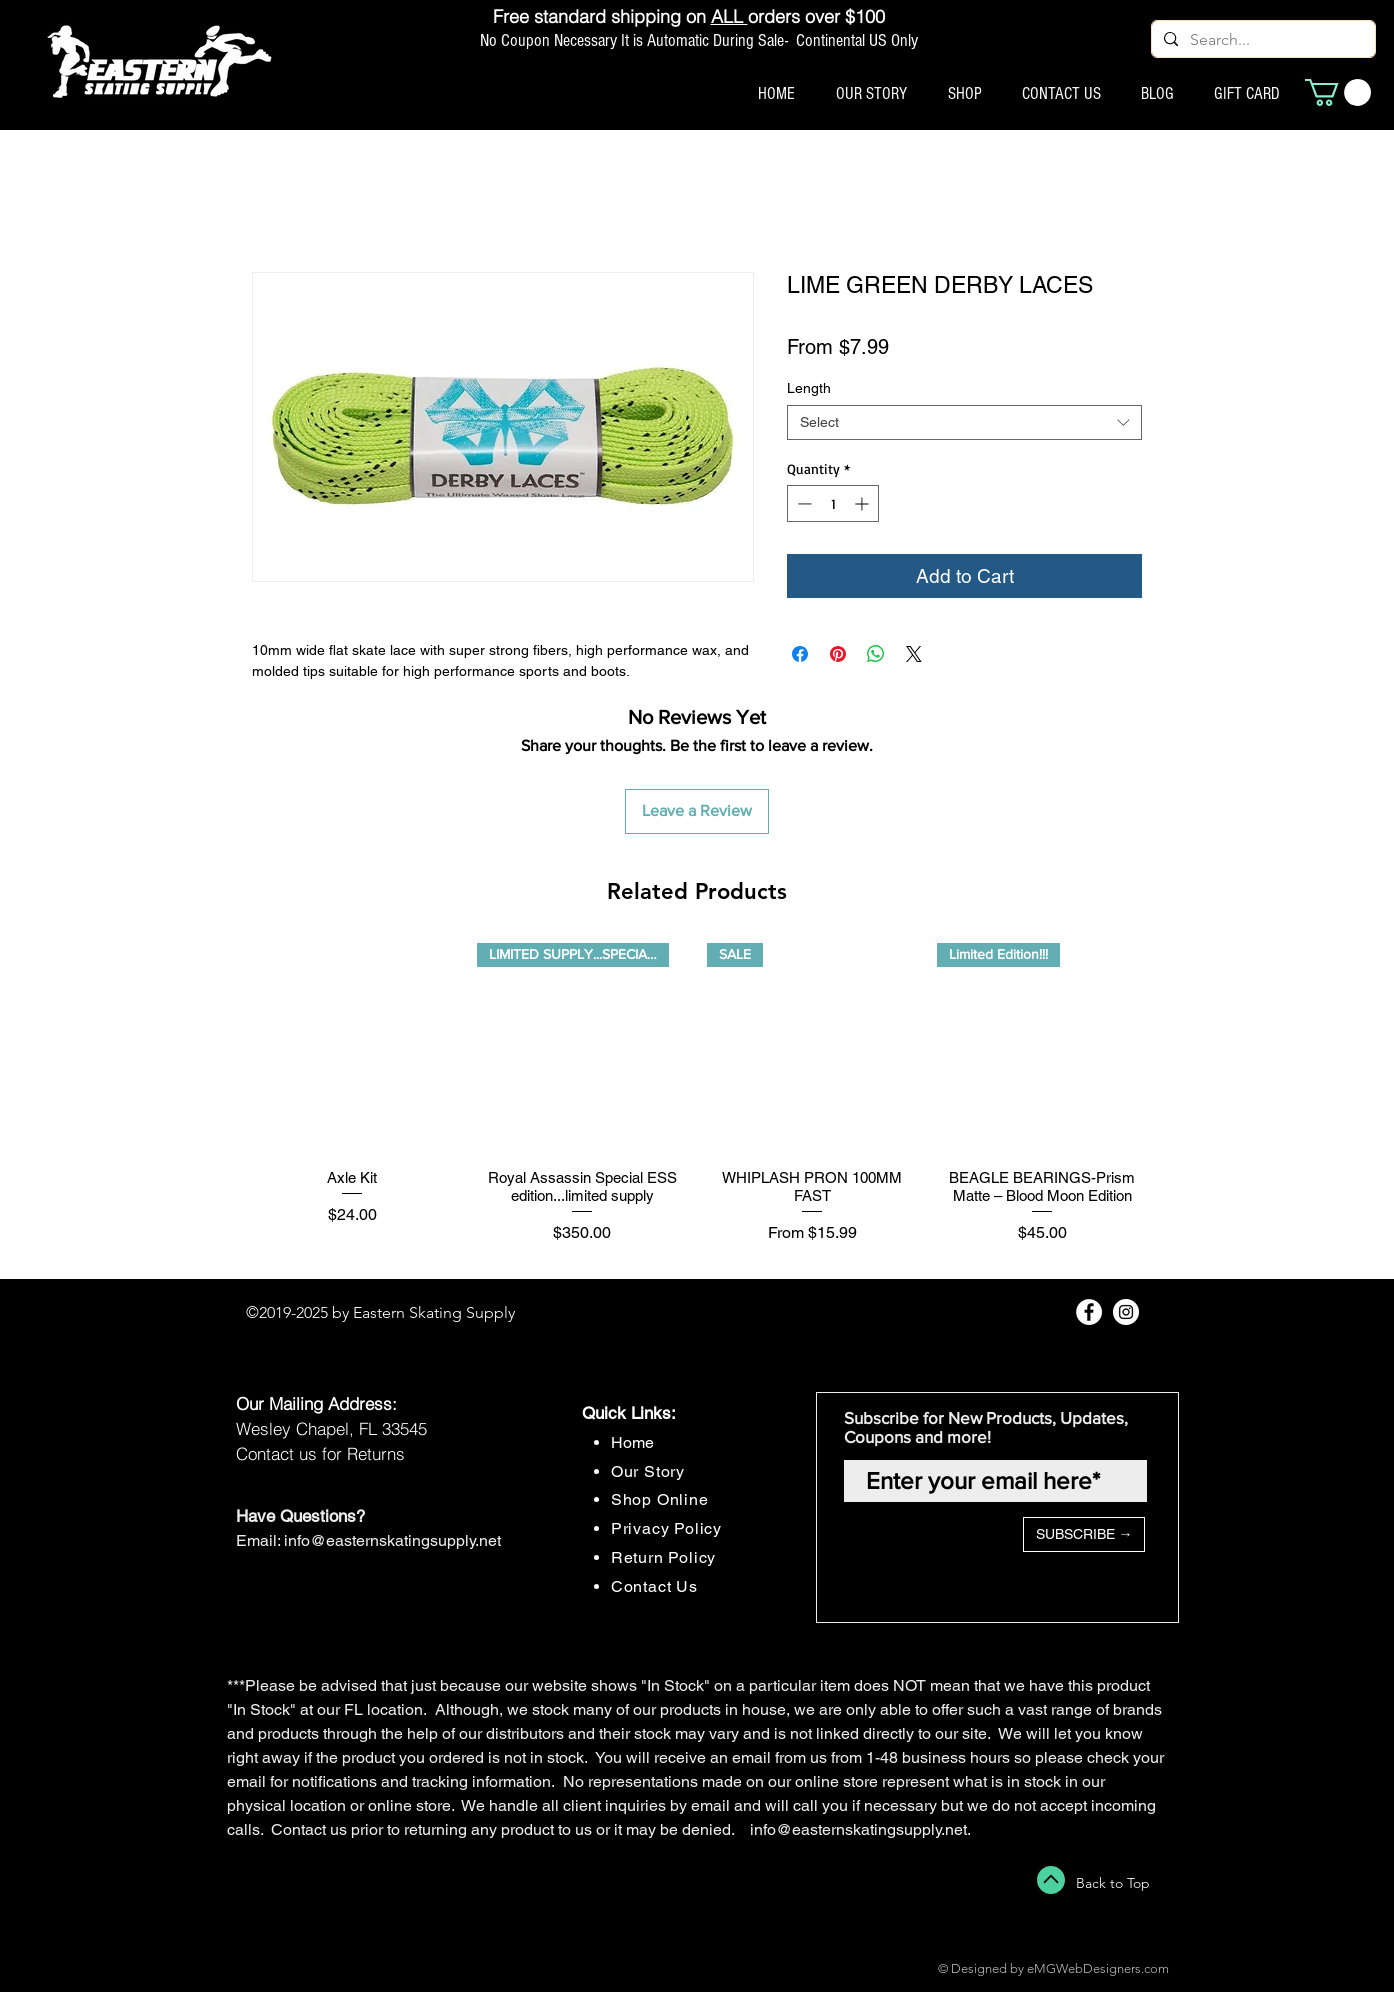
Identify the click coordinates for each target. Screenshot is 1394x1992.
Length (809, 388)
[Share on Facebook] (800, 654)
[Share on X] (914, 654)
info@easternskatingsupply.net (392, 1540)
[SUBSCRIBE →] (1084, 1534)
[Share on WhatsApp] (876, 654)
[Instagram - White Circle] (1126, 1312)
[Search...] (1261, 40)
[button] (1338, 92)
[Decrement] (802, 503)
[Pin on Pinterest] (838, 654)
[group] (697, 1103)
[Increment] (863, 503)
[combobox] (964, 422)
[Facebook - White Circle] (1089, 1312)
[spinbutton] (833, 503)
